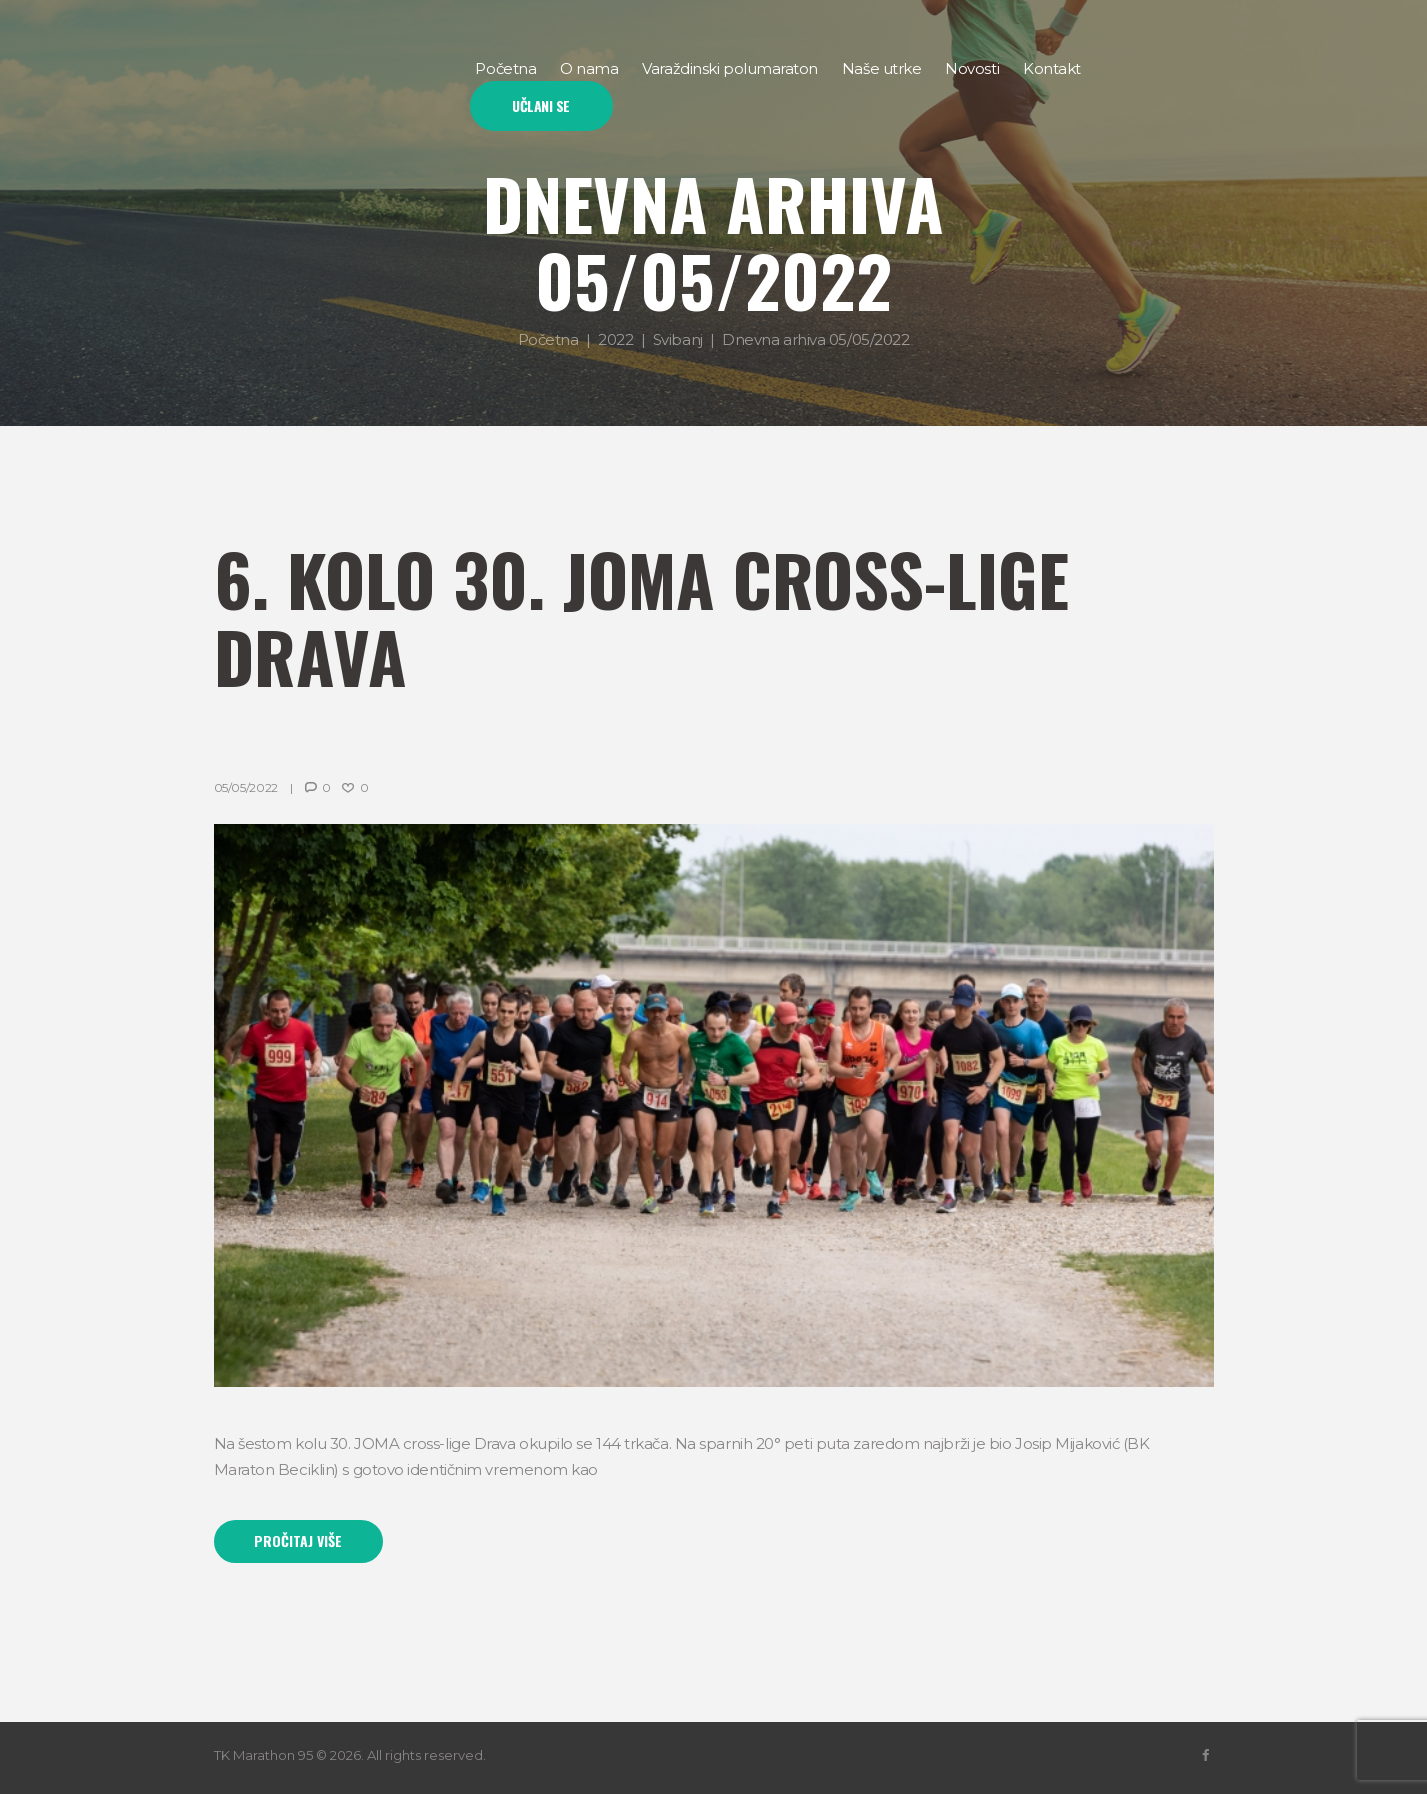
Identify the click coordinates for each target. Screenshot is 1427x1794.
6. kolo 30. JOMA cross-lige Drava (641, 616)
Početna (548, 339)
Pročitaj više (298, 1540)
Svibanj (678, 339)
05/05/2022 (246, 787)
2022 (615, 339)
